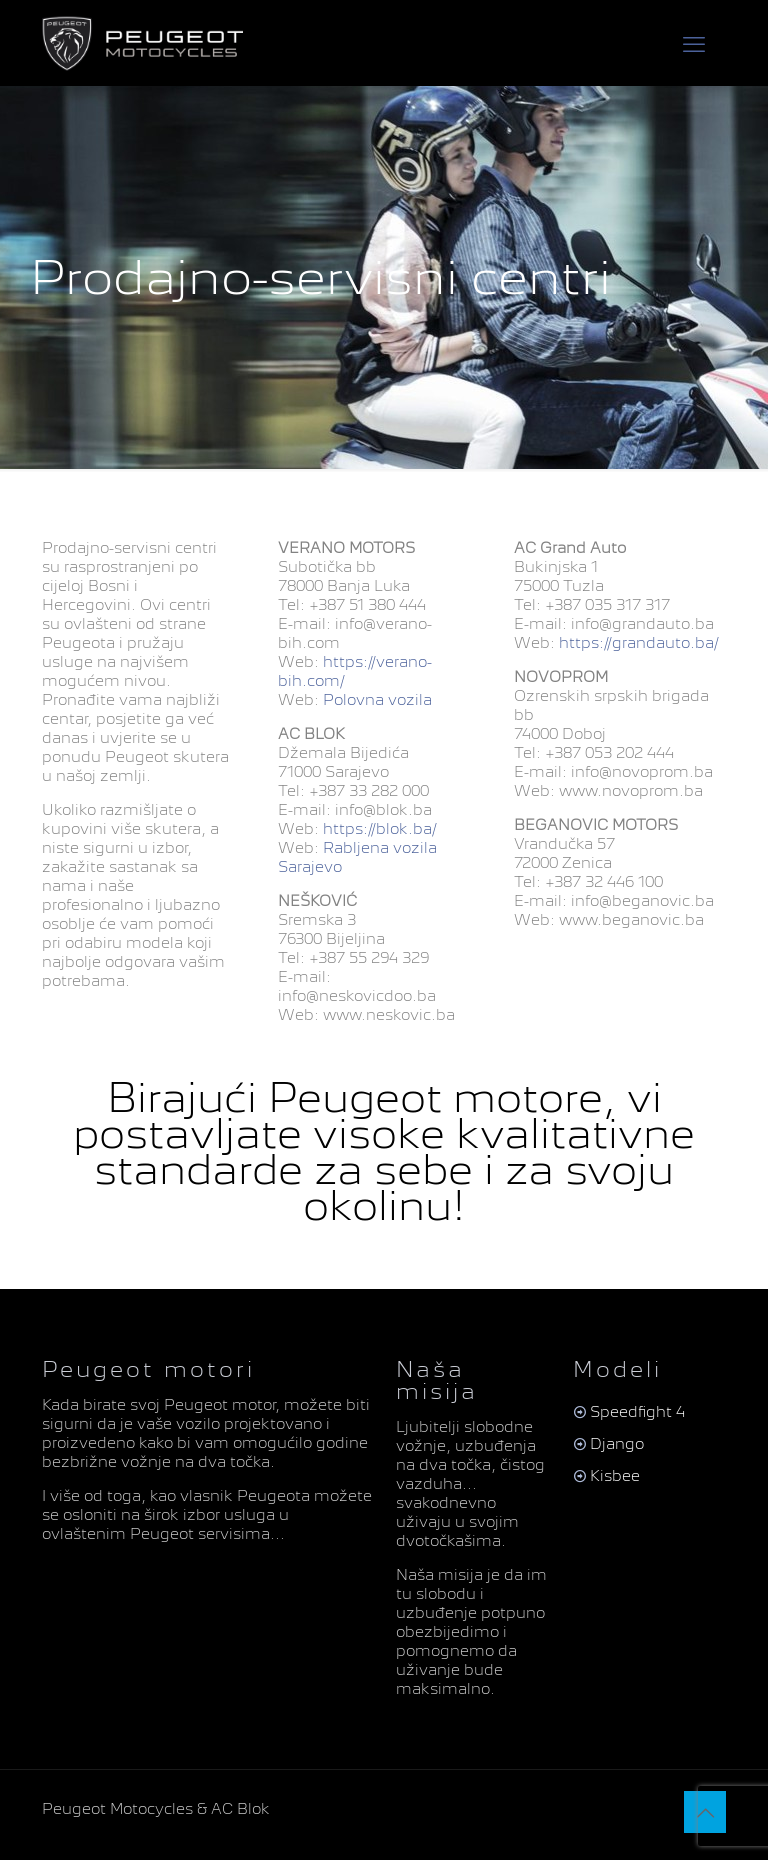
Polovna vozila (375, 700)
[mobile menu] (694, 43)
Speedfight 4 (637, 1412)
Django (617, 1444)
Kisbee (615, 1476)
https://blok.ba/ (378, 829)
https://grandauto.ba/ (637, 643)
